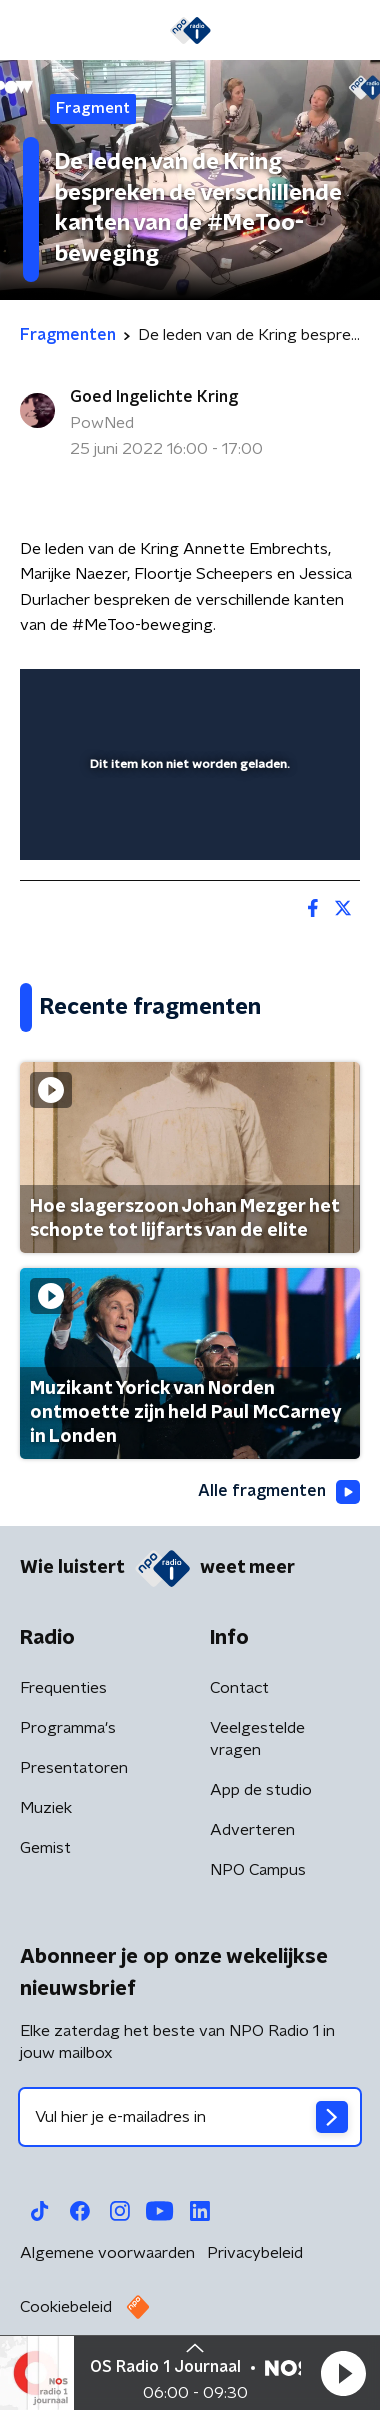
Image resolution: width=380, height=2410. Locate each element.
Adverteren (252, 1830)
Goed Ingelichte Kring (154, 397)
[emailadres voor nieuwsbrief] (190, 2117)
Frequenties (63, 1688)
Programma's (68, 1728)
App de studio (261, 1790)
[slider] (187, 825)
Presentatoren (74, 1768)
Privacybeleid (255, 2253)
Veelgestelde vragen (257, 1739)
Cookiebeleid (66, 2307)
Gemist (45, 1848)
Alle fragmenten (279, 1492)
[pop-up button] (252, 697)
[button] (343, 2373)
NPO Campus (258, 1870)
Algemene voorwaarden (107, 2253)
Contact (239, 1688)
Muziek (46, 1808)
